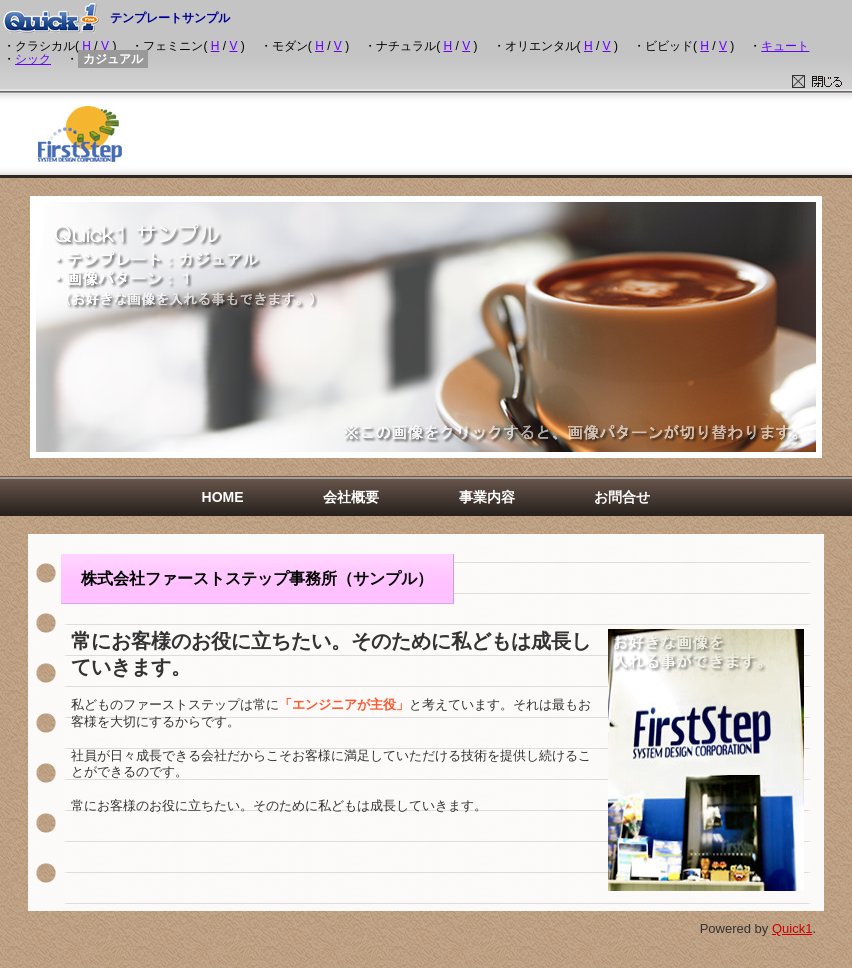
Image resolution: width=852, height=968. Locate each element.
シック (33, 59)
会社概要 (351, 497)
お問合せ (622, 497)
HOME (223, 497)
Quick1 (792, 928)
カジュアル (113, 59)
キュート (785, 46)
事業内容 (487, 497)
